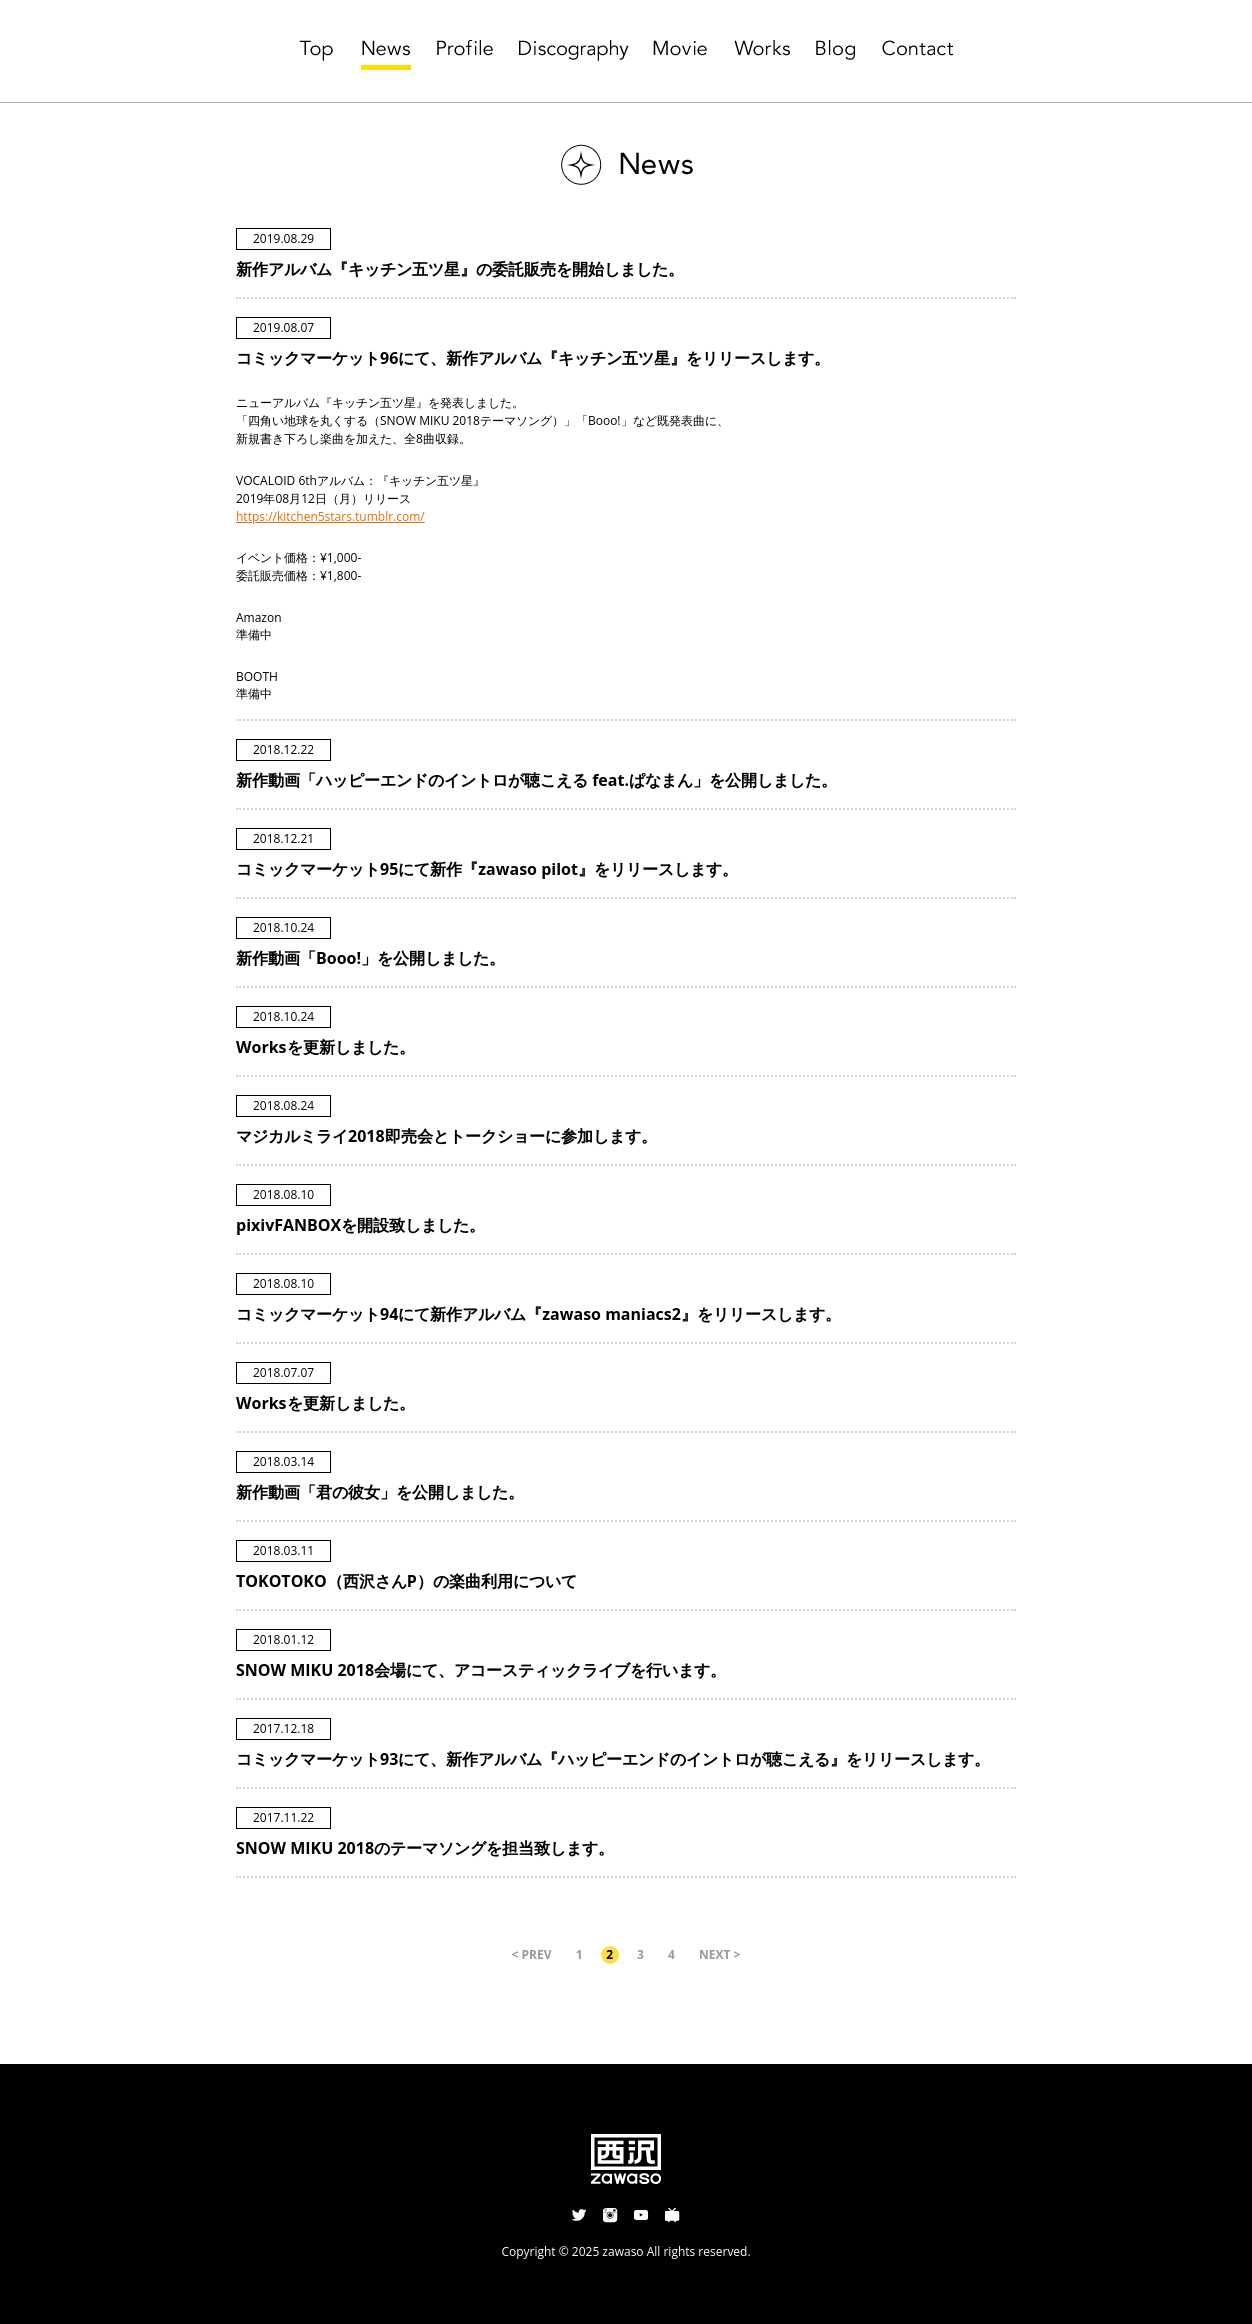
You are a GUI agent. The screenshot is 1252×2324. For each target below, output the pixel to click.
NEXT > (719, 1954)
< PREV (532, 1954)
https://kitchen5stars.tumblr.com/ (330, 516)
